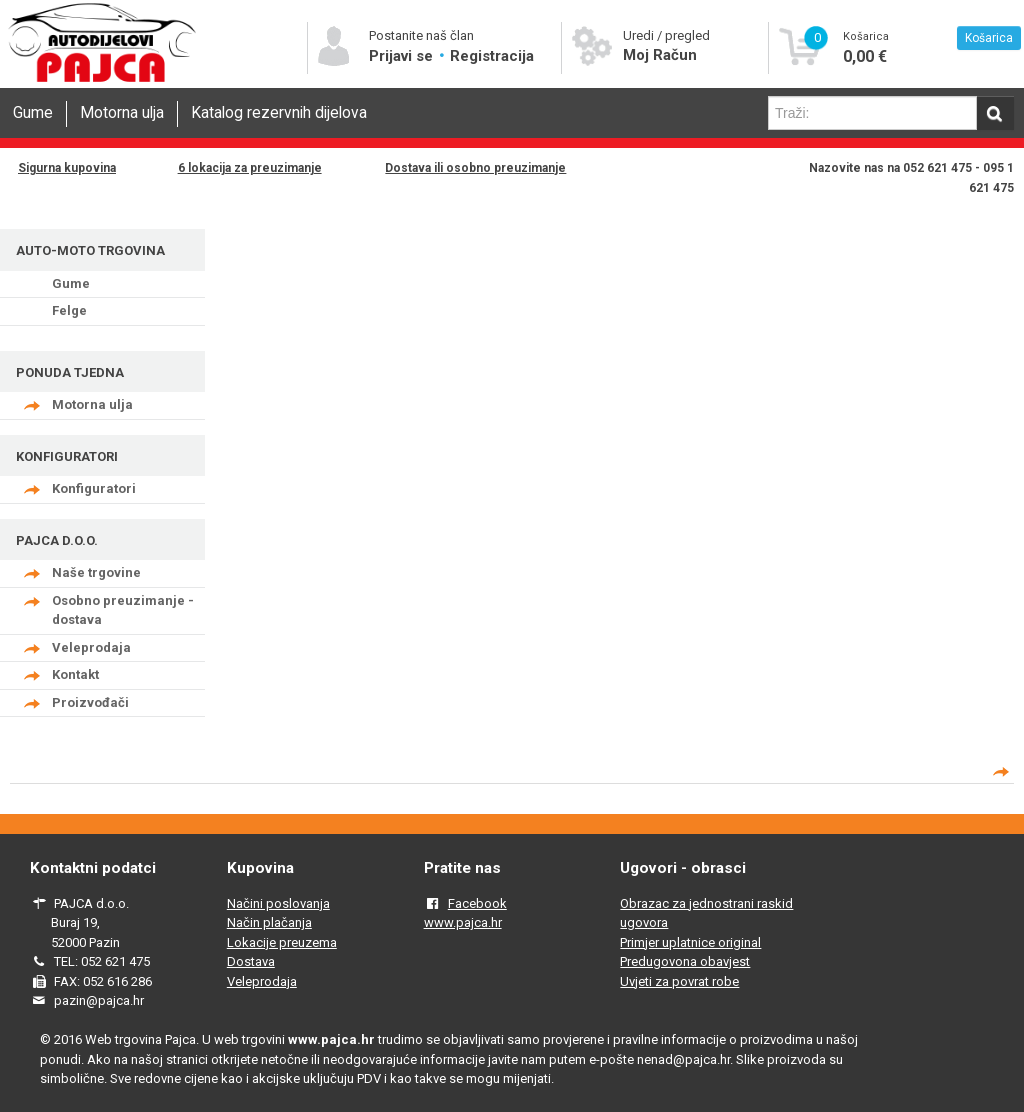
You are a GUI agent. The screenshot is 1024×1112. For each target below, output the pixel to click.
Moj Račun (660, 55)
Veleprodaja (91, 647)
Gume (33, 113)
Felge (69, 310)
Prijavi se (403, 56)
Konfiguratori (94, 488)
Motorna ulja (122, 113)
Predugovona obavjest (685, 961)
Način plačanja (269, 922)
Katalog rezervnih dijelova (279, 113)
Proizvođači (90, 702)
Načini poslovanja (278, 903)
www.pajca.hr (463, 922)
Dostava (251, 961)
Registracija (492, 56)
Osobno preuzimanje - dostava (123, 610)
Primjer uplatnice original (690, 942)
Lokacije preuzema (282, 942)
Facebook (477, 903)
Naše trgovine (96, 572)
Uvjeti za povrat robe (679, 981)
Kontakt (75, 674)
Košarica (989, 38)
